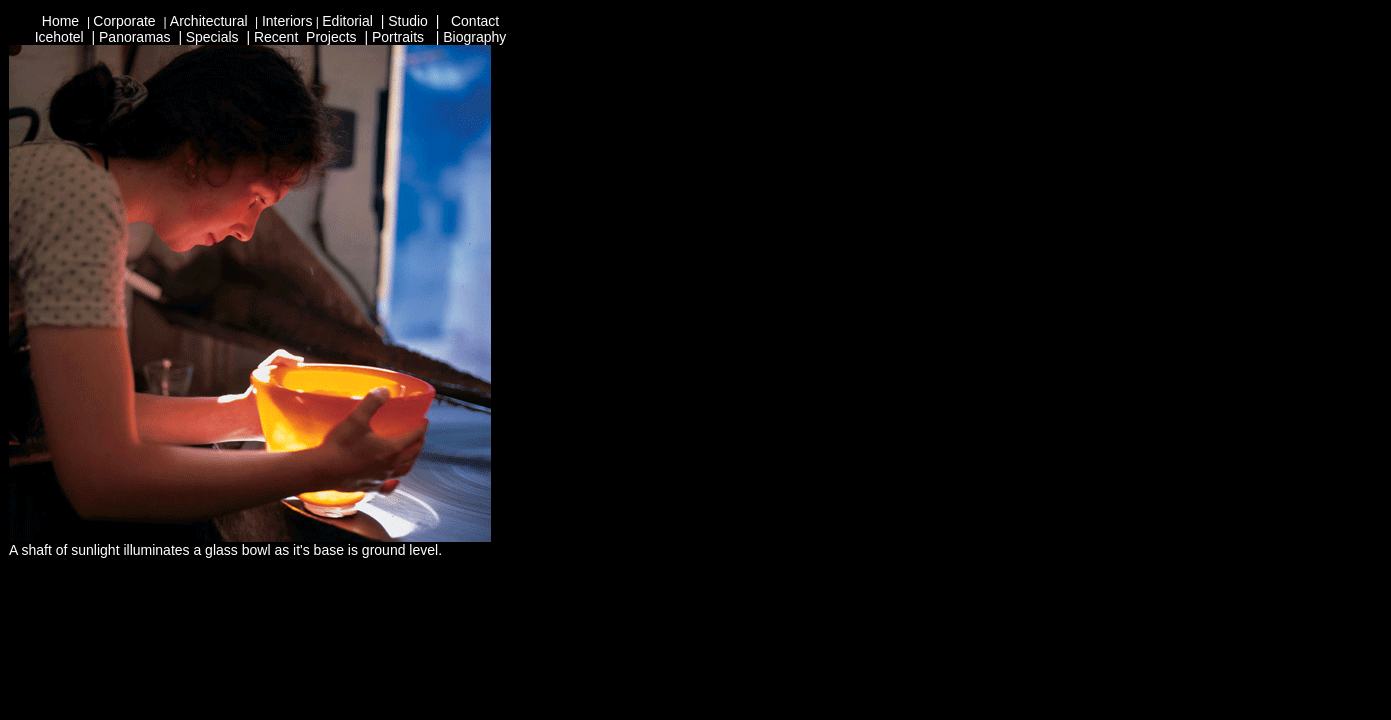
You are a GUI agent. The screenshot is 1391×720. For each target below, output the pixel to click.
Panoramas (135, 37)
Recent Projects (305, 37)
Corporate (124, 21)
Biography (474, 37)
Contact (475, 21)
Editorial (349, 21)
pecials (217, 37)
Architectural (211, 21)
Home (62, 21)
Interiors (287, 21)
